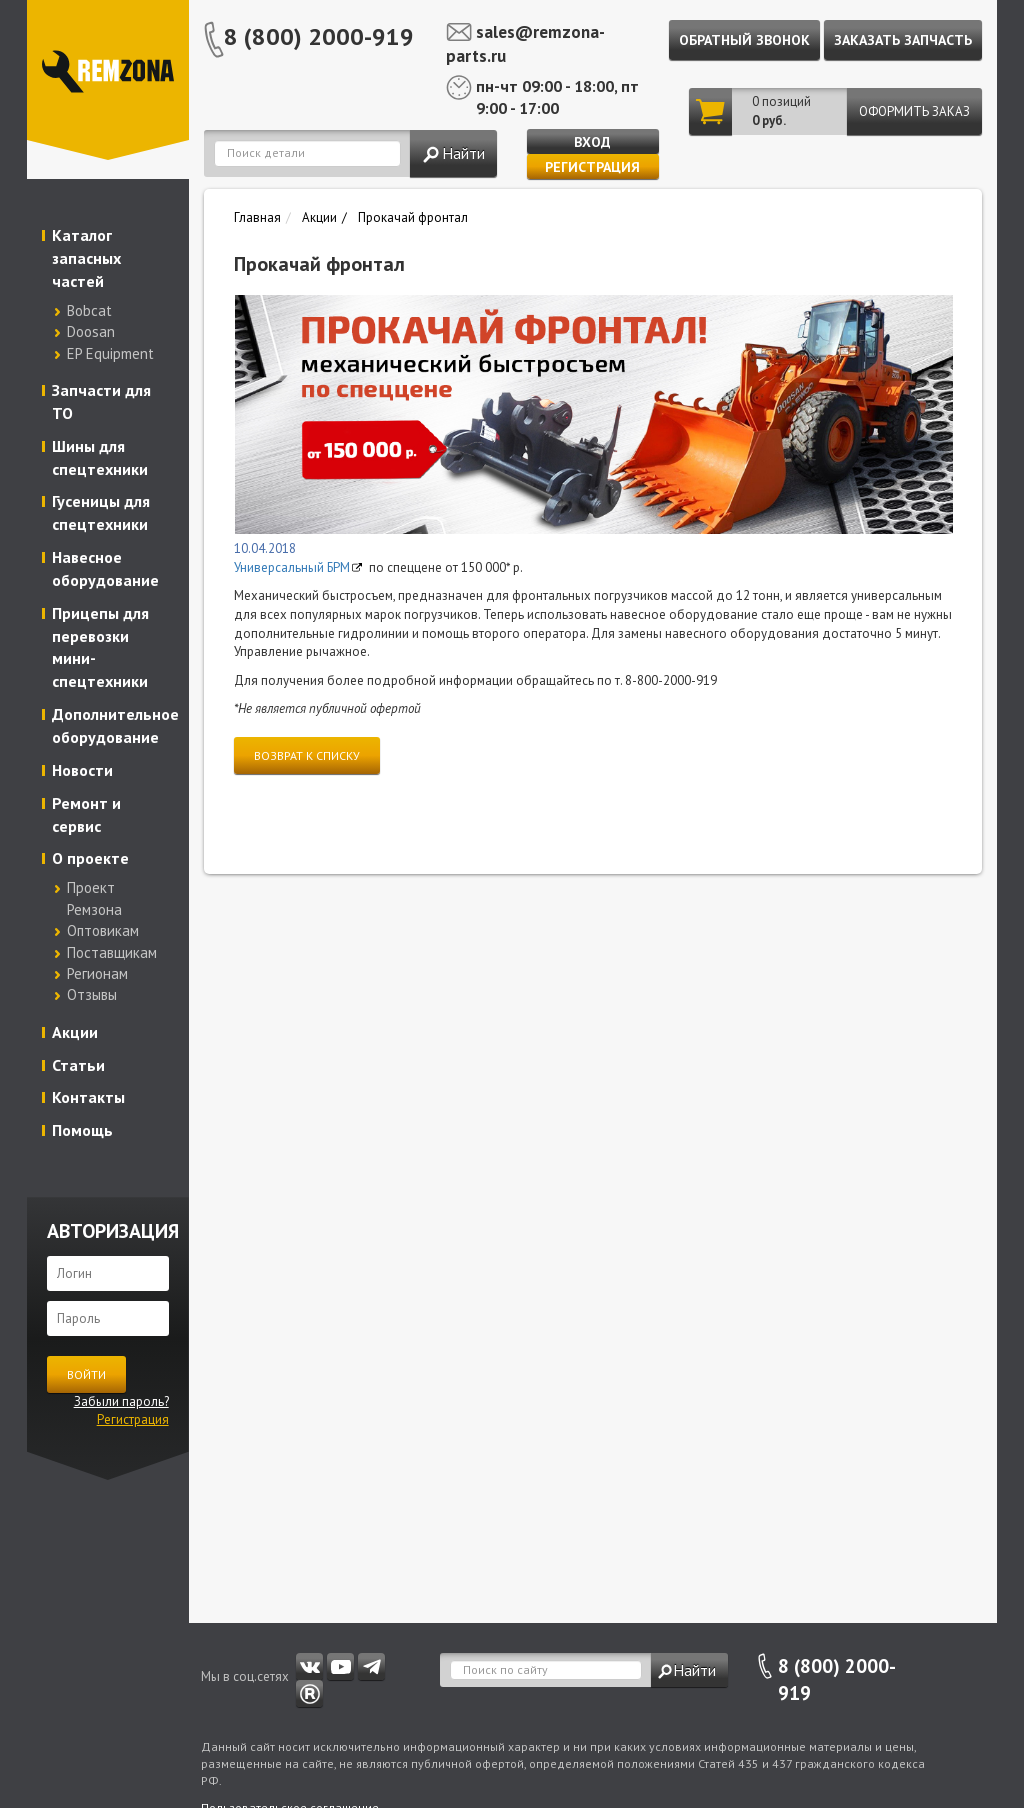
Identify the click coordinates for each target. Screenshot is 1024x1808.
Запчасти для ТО (101, 401)
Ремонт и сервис (86, 814)
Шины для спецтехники (100, 457)
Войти (86, 1374)
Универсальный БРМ (292, 567)
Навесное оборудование (105, 568)
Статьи (78, 1065)
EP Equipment (110, 353)
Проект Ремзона (94, 898)
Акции (75, 1032)
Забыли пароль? (121, 1401)
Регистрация (592, 167)
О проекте (90, 858)
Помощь (82, 1130)
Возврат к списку (307, 755)
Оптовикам (103, 930)
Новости (82, 770)
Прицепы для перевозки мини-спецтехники (100, 647)
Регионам (97, 973)
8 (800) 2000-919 (319, 36)
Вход (592, 142)
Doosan (91, 331)
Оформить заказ (914, 111)
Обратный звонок (744, 40)
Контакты (88, 1097)
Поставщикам (112, 952)
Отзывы (92, 994)
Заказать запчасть (903, 40)
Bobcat (89, 310)
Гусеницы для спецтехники (101, 512)
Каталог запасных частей (86, 258)
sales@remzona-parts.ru (525, 44)
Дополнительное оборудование (113, 725)
